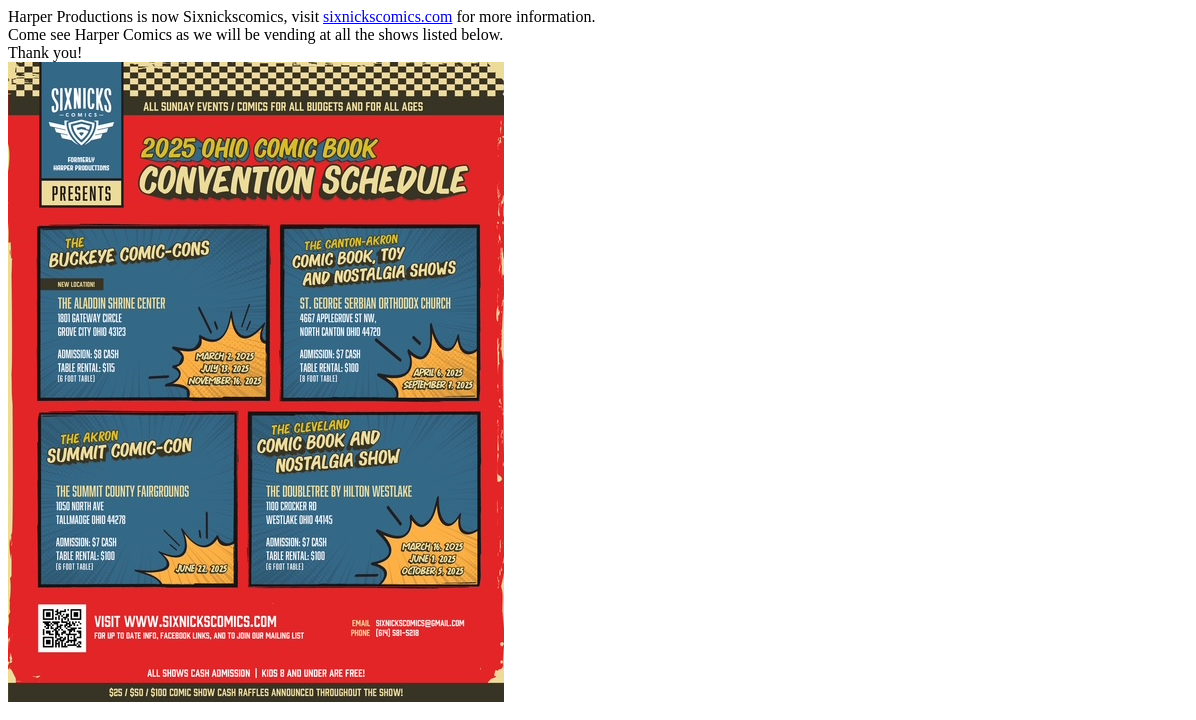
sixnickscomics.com (387, 16)
